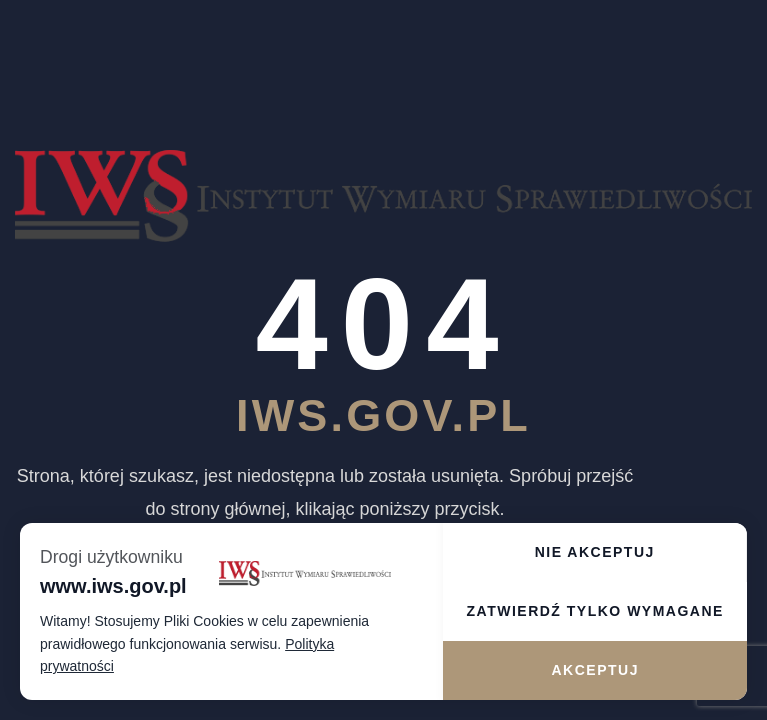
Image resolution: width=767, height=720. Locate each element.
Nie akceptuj (595, 552)
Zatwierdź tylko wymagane (595, 611)
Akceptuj (594, 670)
